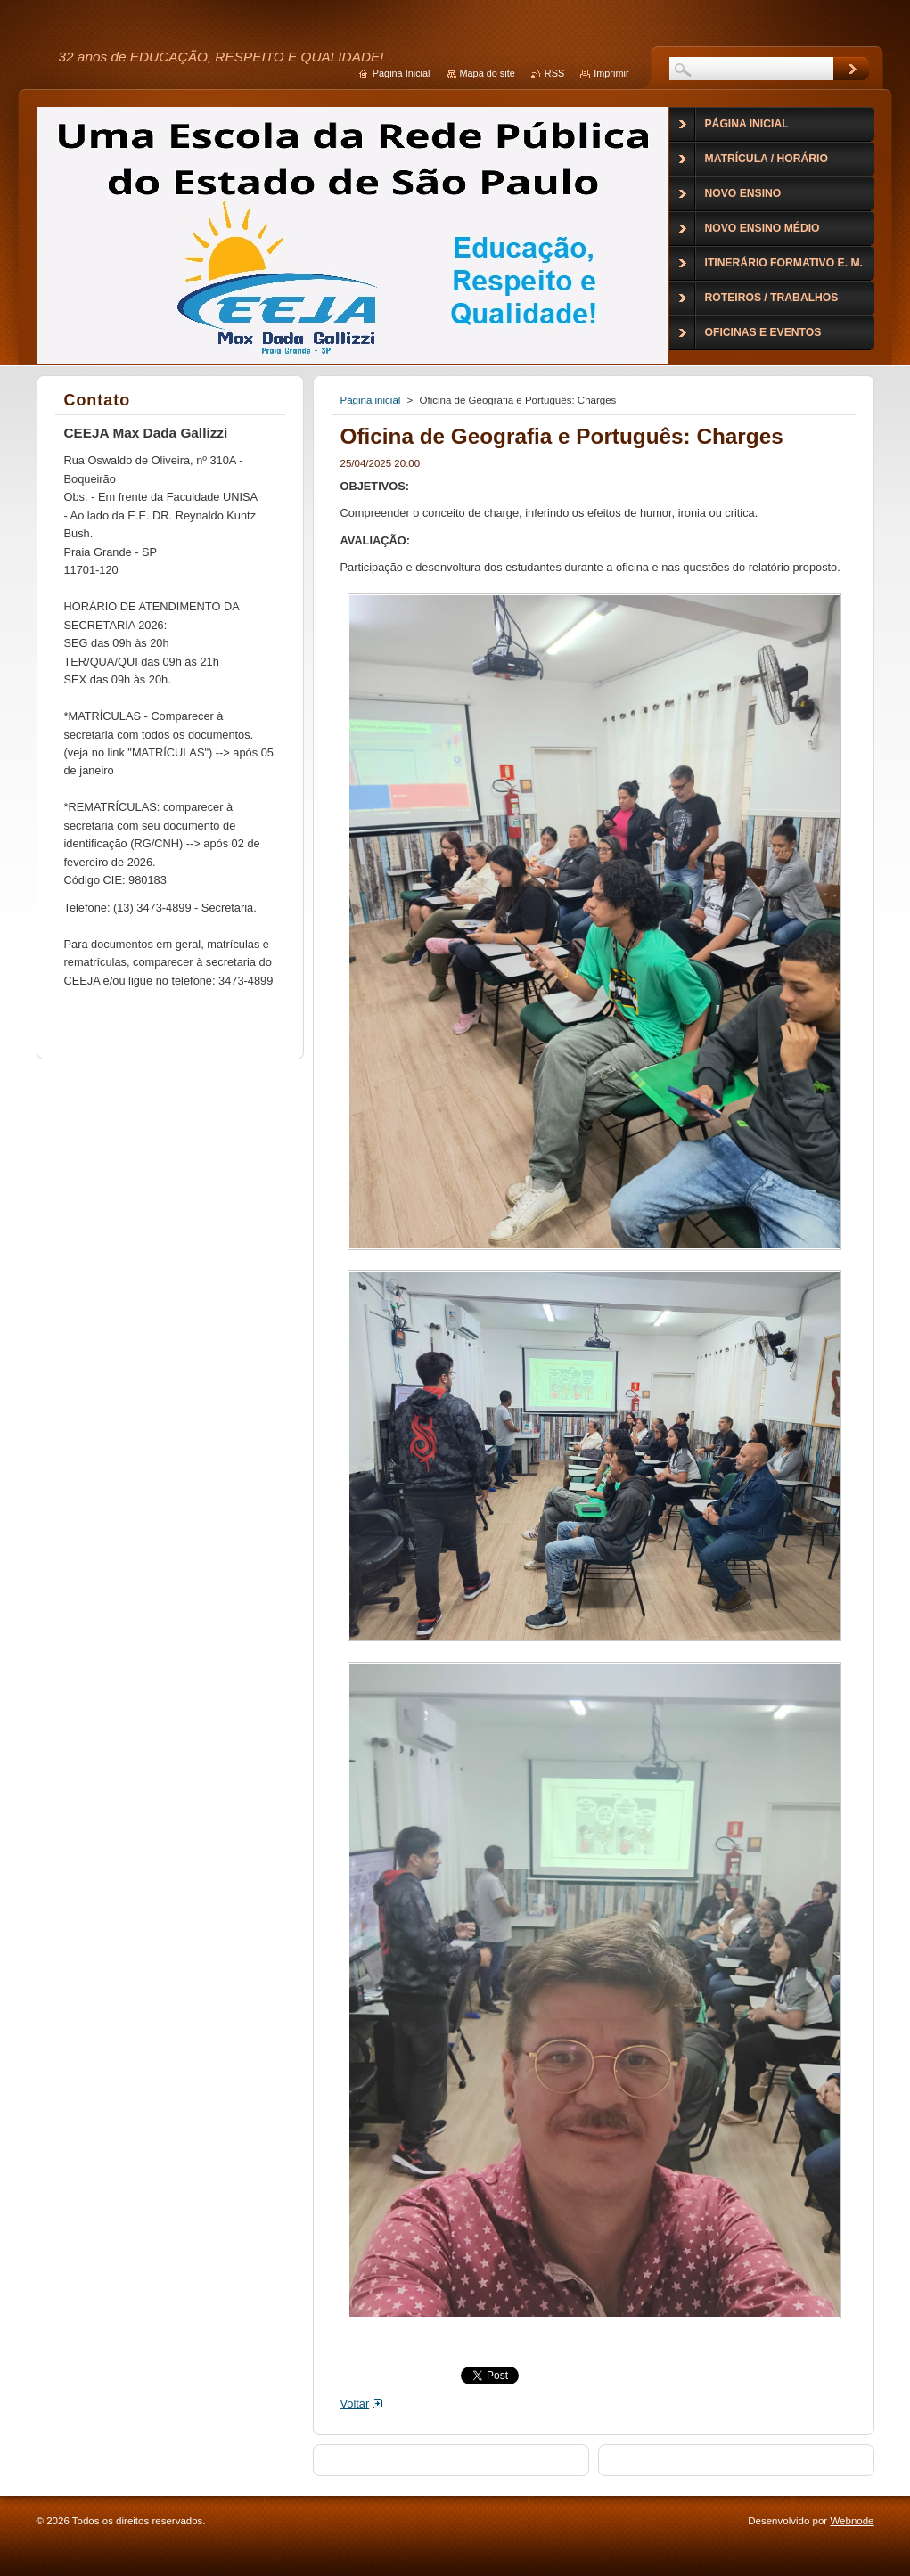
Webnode (851, 2520)
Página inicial (370, 400)
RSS (554, 73)
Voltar (355, 2403)
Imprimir (611, 73)
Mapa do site (487, 73)
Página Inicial (401, 73)
